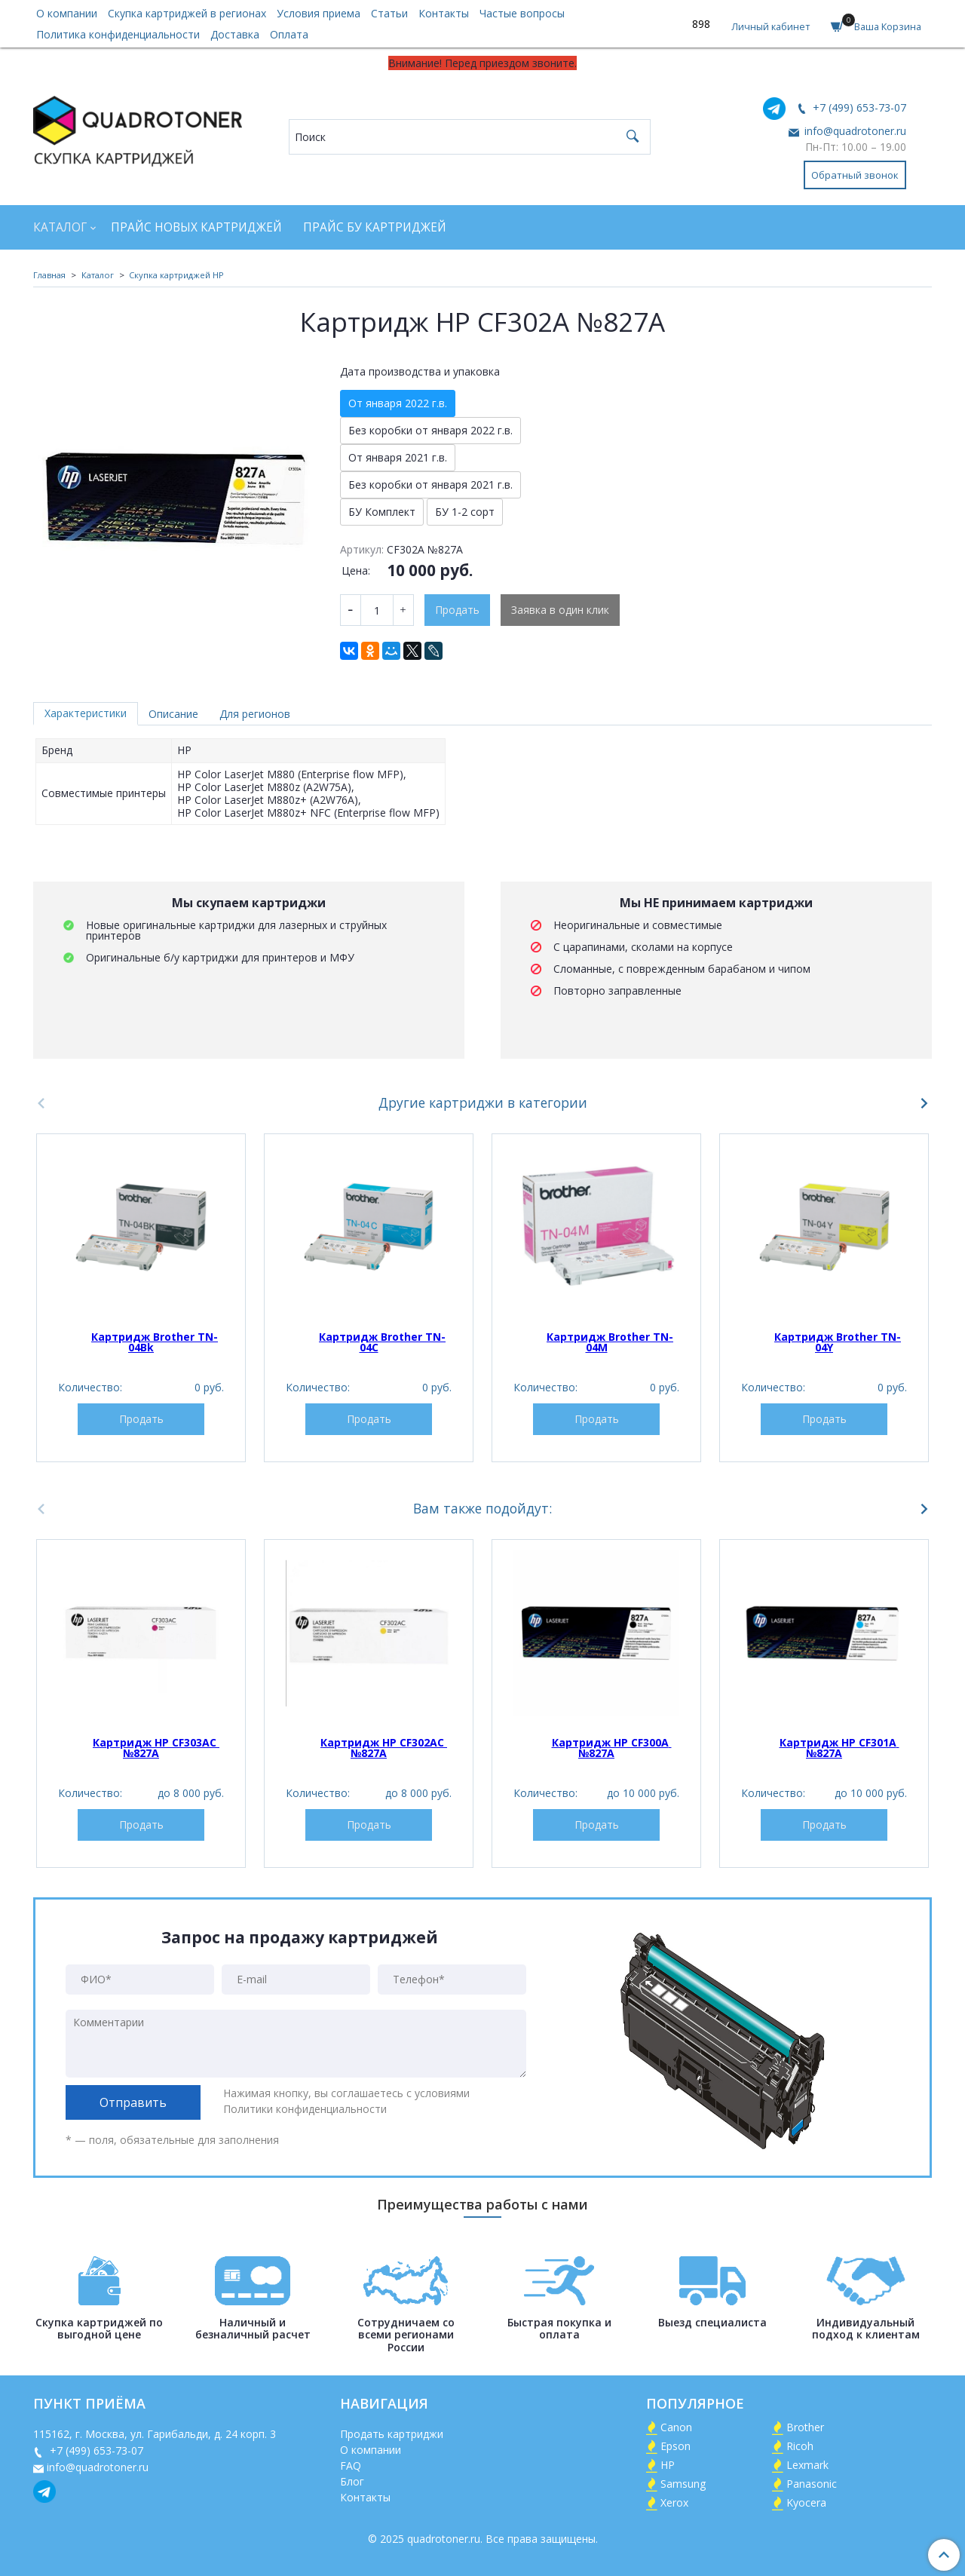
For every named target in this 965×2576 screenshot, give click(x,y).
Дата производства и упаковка (420, 371)
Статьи (389, 13)
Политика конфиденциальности (118, 34)
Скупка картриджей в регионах (187, 13)
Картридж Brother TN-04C (382, 1341)
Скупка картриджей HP (176, 275)
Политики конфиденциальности (305, 2109)
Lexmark (807, 2465)
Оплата (289, 34)
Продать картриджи (391, 2434)
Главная (49, 275)
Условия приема (318, 13)
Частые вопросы (522, 13)
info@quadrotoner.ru (853, 131)
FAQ (350, 2465)
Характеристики (85, 713)
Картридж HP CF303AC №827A (156, 1747)
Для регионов (254, 714)
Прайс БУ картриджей (374, 227)
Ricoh (799, 2446)
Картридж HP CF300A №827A (612, 1747)
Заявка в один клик (560, 610)
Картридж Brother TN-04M (610, 1341)
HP (667, 2465)
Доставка (234, 34)
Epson (675, 2446)
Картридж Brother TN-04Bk (154, 1341)
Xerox (674, 2502)
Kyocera (806, 2502)
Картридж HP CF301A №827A (839, 1747)
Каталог (60, 227)
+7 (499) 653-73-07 (858, 107)
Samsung (683, 2483)
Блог (352, 2481)
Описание (173, 714)
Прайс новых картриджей (196, 227)
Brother (805, 2427)
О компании (66, 13)
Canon (676, 2427)
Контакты (443, 13)
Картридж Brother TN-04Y (837, 1341)
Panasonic (811, 2483)
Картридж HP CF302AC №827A (383, 1747)
